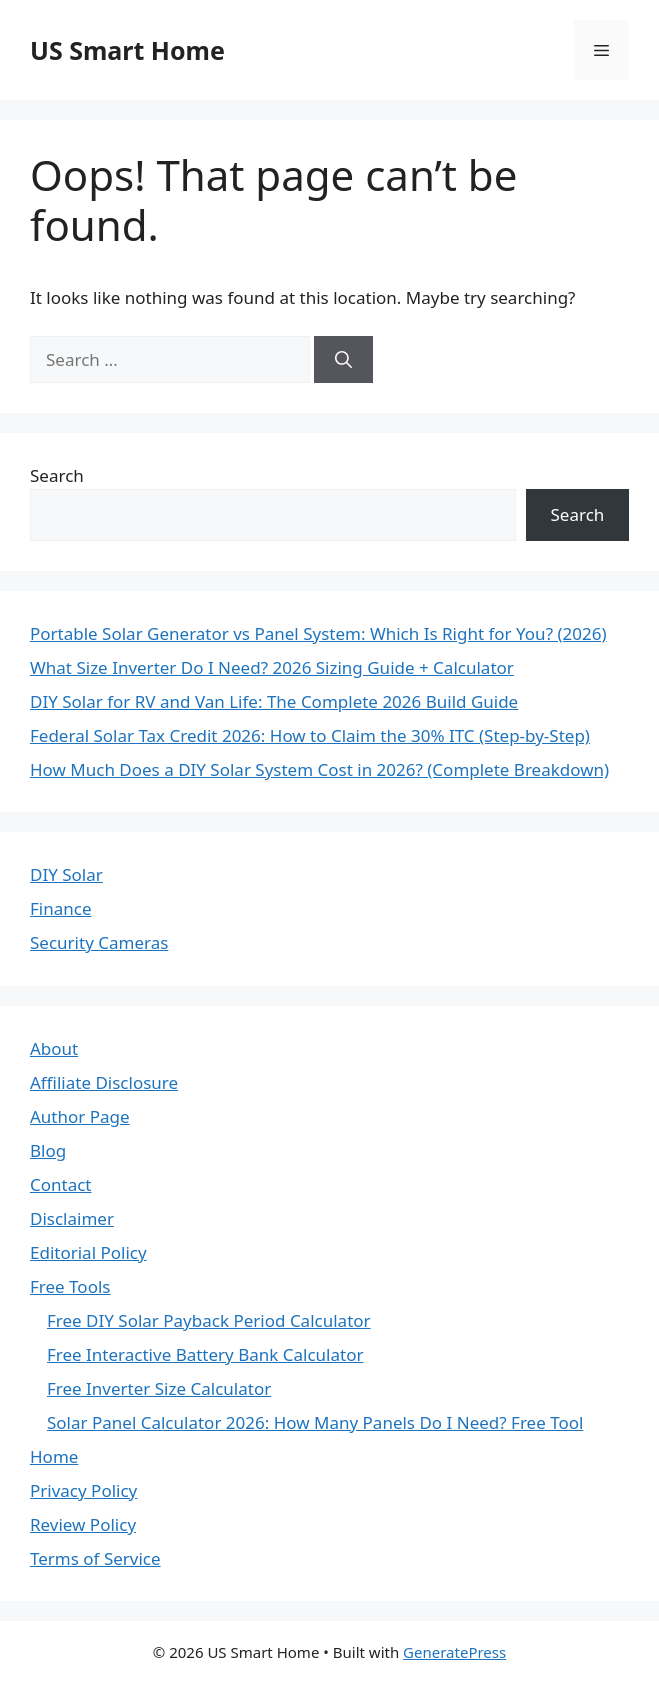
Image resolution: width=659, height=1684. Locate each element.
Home (54, 1456)
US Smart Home (127, 50)
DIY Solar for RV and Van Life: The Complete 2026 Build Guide (274, 701)
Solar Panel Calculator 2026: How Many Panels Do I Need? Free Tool (315, 1422)
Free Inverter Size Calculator (159, 1388)
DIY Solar (66, 874)
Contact (61, 1184)
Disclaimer (72, 1218)
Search (57, 475)
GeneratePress (454, 1652)
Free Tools (70, 1286)
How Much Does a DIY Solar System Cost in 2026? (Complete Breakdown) (319, 769)
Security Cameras (99, 942)
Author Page (80, 1116)
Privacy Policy (83, 1490)
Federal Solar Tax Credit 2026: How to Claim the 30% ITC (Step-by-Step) (310, 735)
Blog (48, 1150)
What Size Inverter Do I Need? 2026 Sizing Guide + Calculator (272, 667)
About (54, 1048)
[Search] (343, 360)
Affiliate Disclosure (104, 1082)
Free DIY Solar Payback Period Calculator (209, 1320)
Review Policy (83, 1524)
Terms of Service (95, 1558)
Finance (61, 908)
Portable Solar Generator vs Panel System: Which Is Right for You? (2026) (318, 633)
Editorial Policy (88, 1252)
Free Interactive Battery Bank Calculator (205, 1354)
